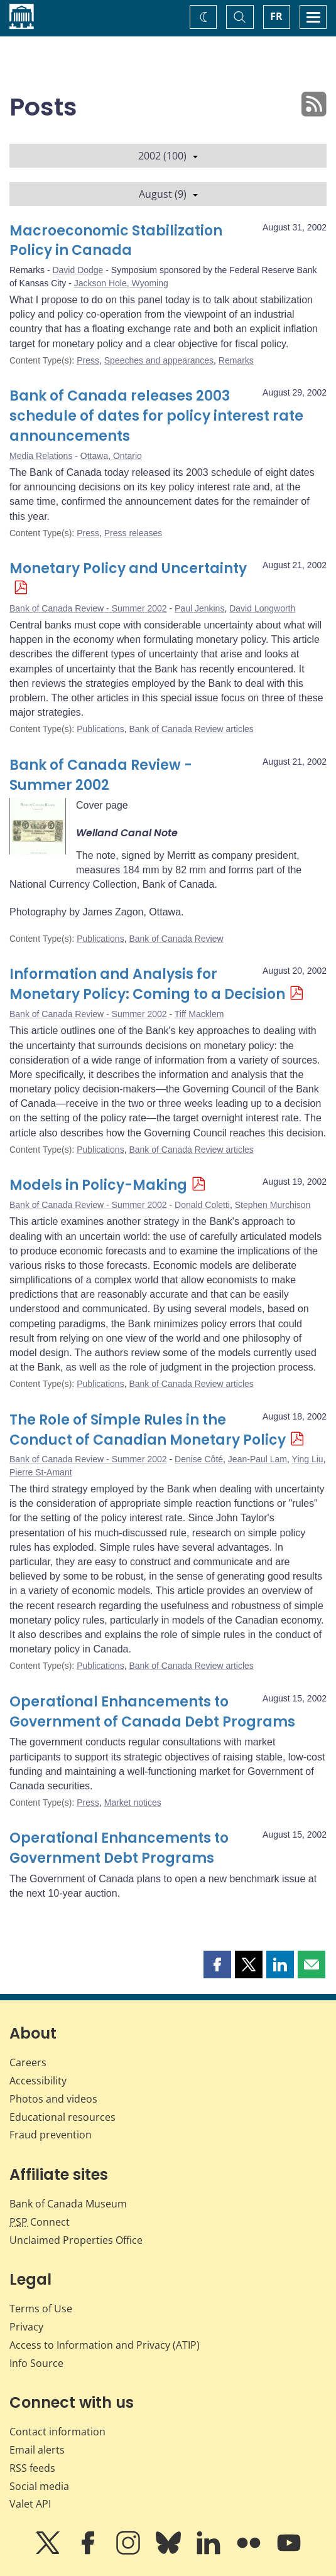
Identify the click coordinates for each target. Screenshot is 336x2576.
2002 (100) (168, 156)
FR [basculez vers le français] (276, 16)
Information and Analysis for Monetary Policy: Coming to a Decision (147, 984)
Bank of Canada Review (176, 939)
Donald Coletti (202, 1205)
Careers (27, 2062)
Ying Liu (307, 1459)
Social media (39, 2486)
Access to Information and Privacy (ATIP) (104, 2345)
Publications (100, 729)
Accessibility (38, 2081)
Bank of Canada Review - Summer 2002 (88, 608)
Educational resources (62, 2117)
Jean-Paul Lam (257, 1459)
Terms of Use (40, 2308)
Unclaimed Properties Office (76, 2240)
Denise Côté (199, 1459)
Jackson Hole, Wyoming (121, 283)
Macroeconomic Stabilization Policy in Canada (115, 241)
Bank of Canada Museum (68, 2204)
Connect (39, 2222)
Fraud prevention (50, 2135)
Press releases (133, 533)
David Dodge (77, 270)
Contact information (57, 2432)
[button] (217, 1964)
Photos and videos (53, 2099)
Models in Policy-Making (98, 1185)
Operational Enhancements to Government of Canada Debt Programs (152, 1712)
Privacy (26, 2327)
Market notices (132, 1802)
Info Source (36, 2363)
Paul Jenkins (199, 608)
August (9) (168, 194)
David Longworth (262, 608)
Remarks (236, 360)
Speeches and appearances (159, 360)
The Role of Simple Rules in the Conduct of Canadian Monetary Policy (147, 1430)
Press (88, 360)
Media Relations (40, 456)
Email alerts (37, 2450)
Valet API (30, 2504)
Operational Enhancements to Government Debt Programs (119, 1848)
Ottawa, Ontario (111, 456)
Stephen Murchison (273, 1205)
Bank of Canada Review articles (191, 729)
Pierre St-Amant (40, 1472)
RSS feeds (32, 2468)
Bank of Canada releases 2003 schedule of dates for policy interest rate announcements (156, 416)
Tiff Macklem (199, 1014)
